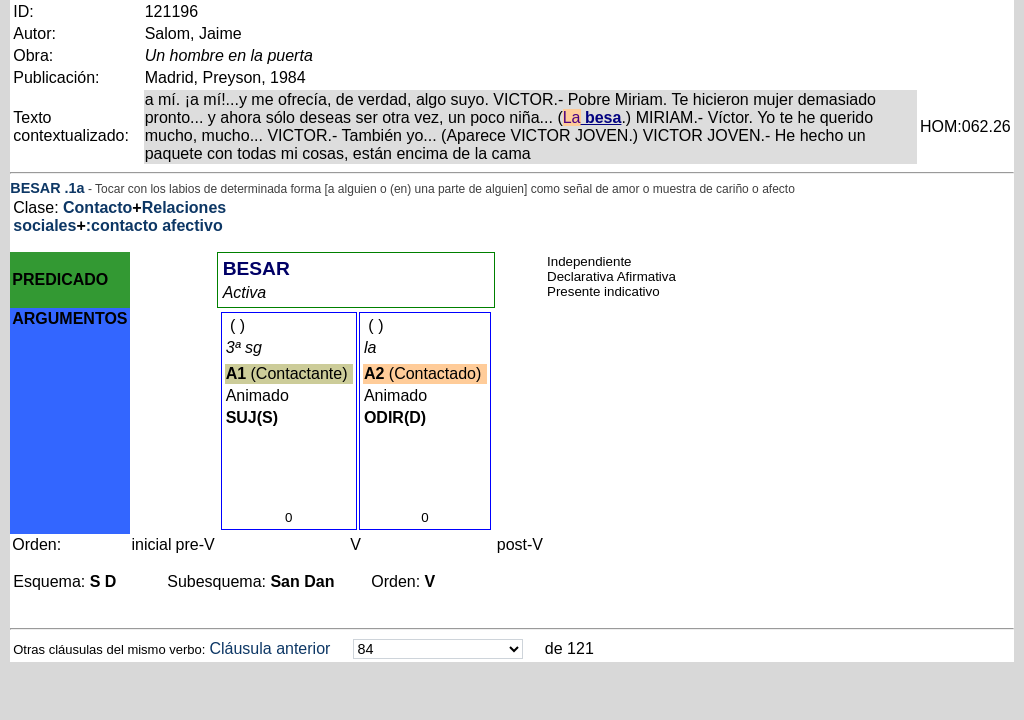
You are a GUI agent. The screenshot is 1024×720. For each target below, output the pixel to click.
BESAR (35, 188)
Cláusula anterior (269, 648)
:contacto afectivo (154, 225)
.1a (75, 188)
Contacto (97, 207)
